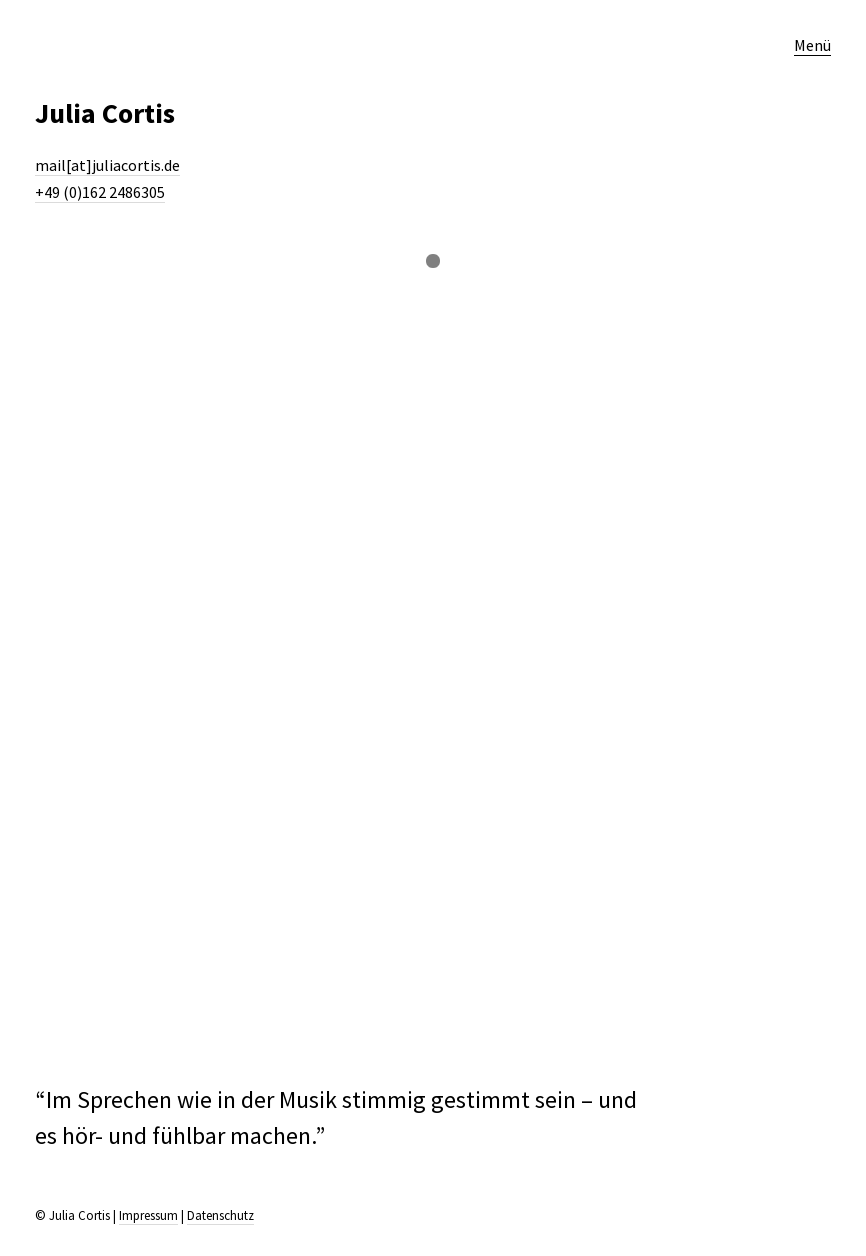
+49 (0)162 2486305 (100, 192)
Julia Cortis (105, 113)
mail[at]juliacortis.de (107, 165)
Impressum (148, 1215)
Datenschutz (220, 1215)
